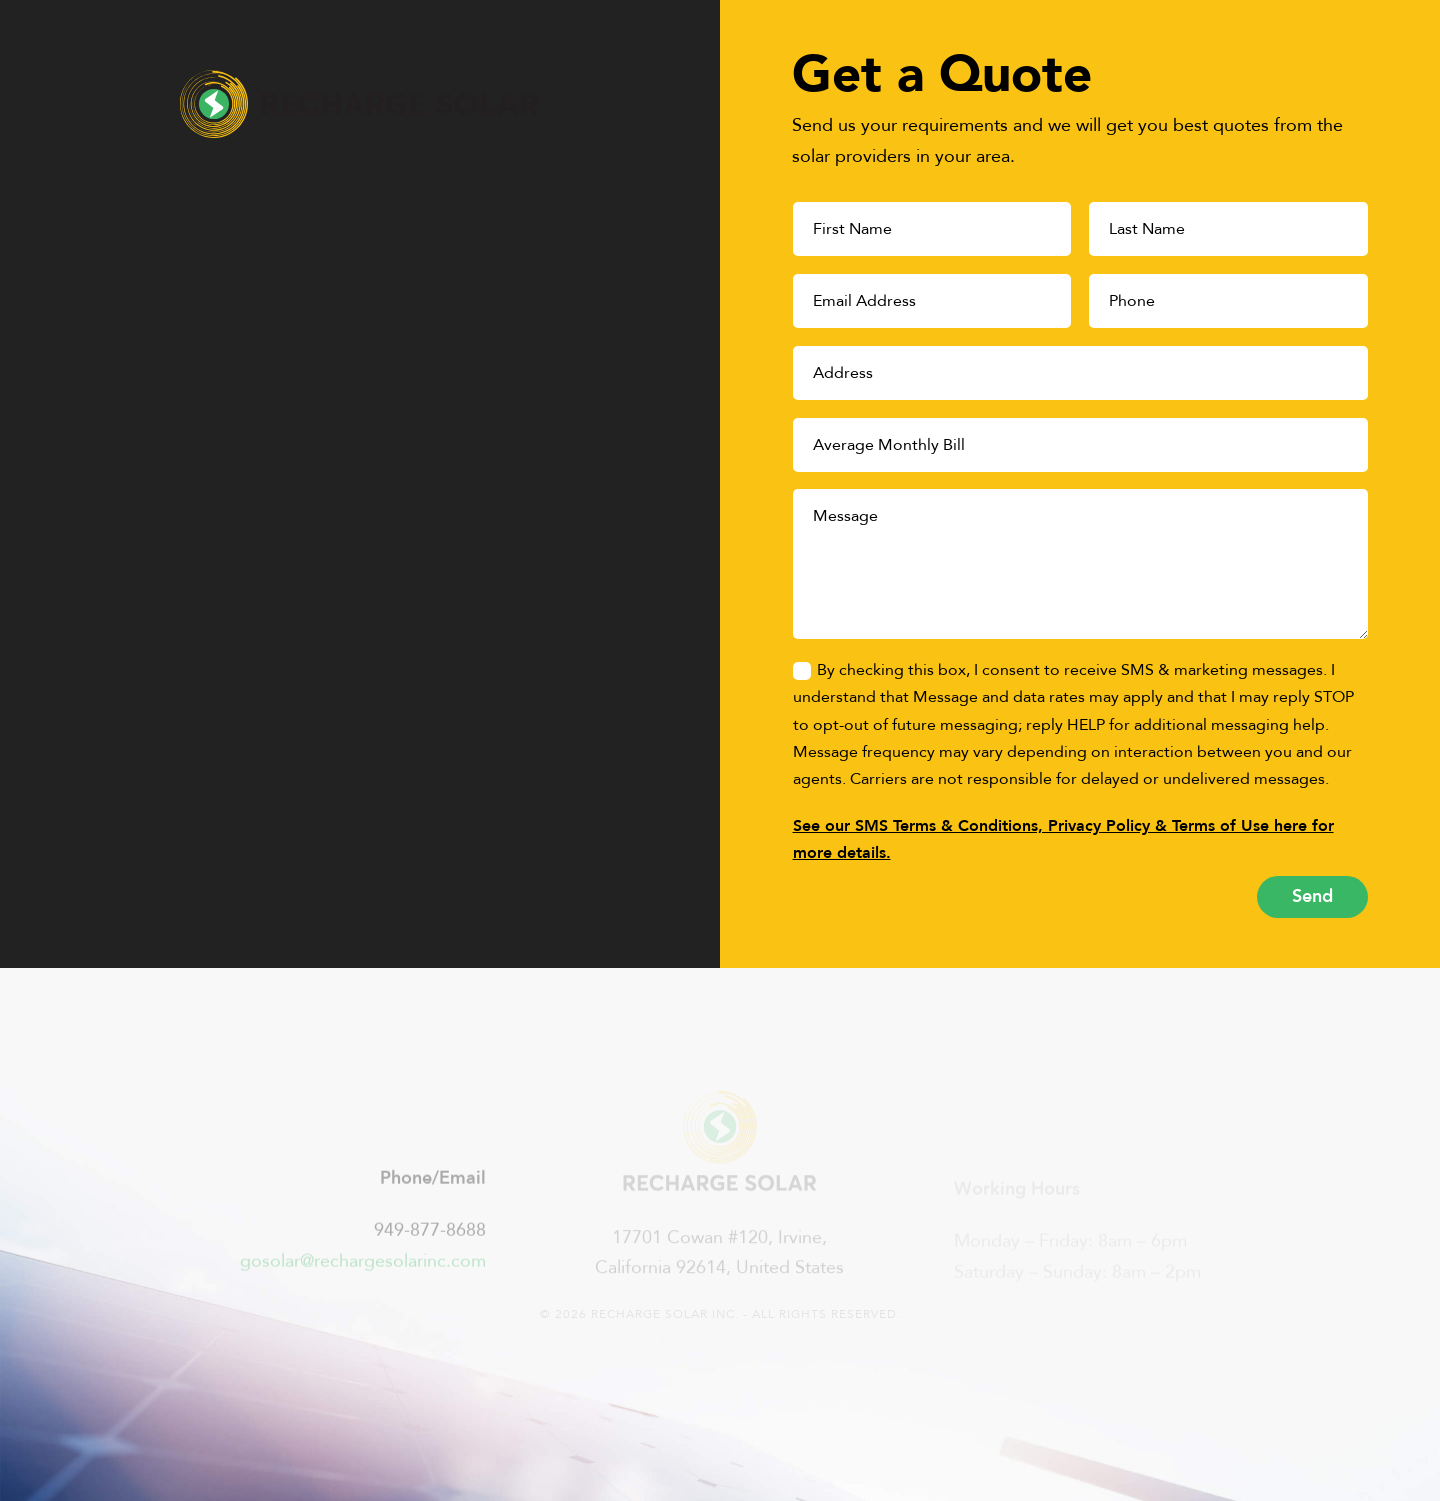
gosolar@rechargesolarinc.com (363, 1270)
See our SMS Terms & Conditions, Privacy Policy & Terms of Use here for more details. (1063, 839)
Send (1312, 896)
